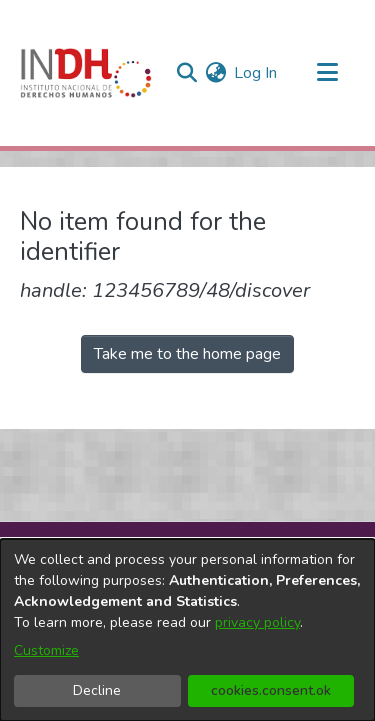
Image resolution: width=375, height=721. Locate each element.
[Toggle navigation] (327, 73)
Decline (97, 690)
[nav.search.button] (186, 73)
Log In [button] (256, 73)
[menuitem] (215, 73)
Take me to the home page (187, 354)
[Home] (86, 73)
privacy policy (257, 622)
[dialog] (187, 630)
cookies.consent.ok (271, 690)
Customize (46, 650)
